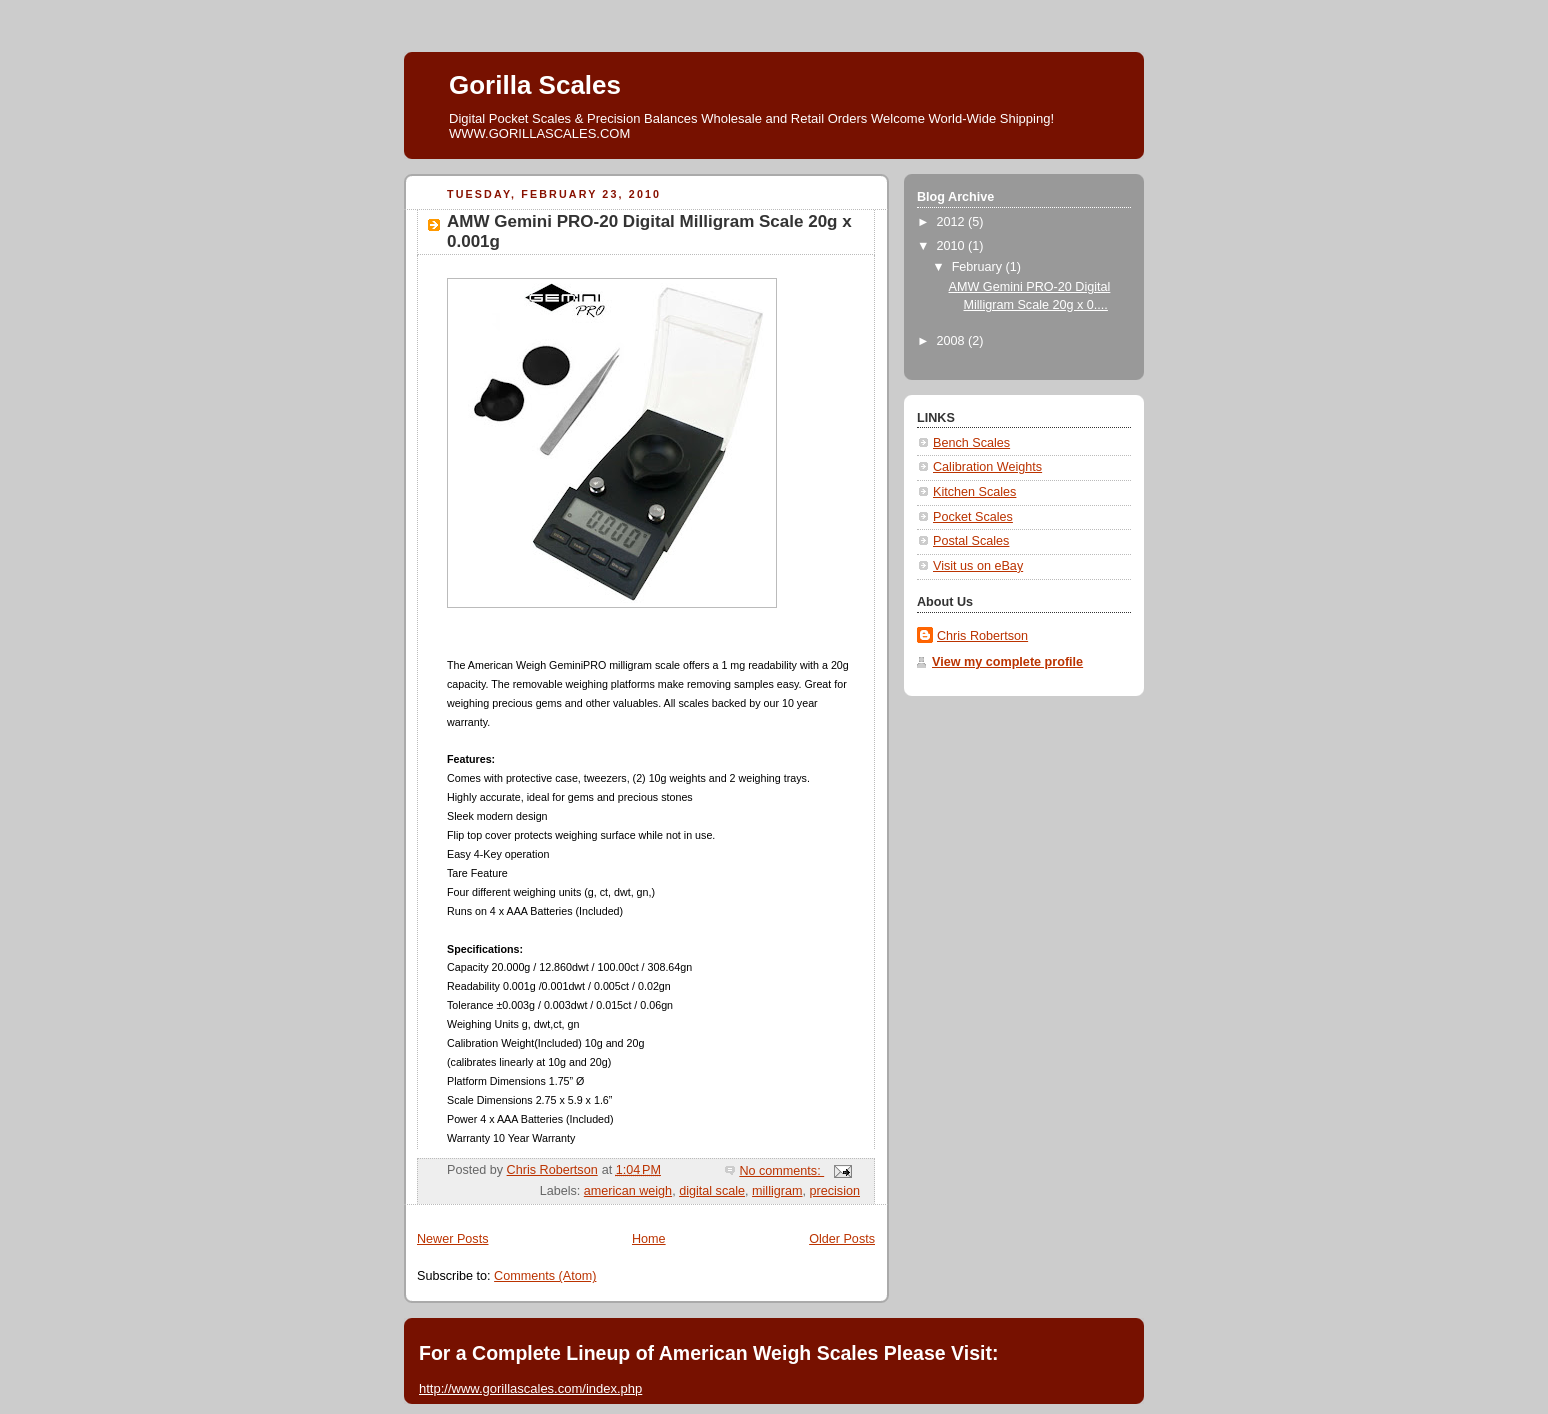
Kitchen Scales (974, 492)
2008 (953, 341)
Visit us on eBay (978, 566)
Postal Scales (971, 541)
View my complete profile (1007, 662)
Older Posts (842, 1239)
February (979, 267)
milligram (777, 1191)
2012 (953, 222)
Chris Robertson (982, 636)
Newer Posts (452, 1239)
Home (649, 1239)
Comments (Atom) (545, 1276)
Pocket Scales (973, 517)
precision (835, 1191)
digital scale (712, 1191)
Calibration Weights (987, 467)
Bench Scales (971, 443)
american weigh (628, 1191)
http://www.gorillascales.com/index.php (530, 1388)
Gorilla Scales (535, 85)
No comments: (781, 1171)
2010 (953, 246)
